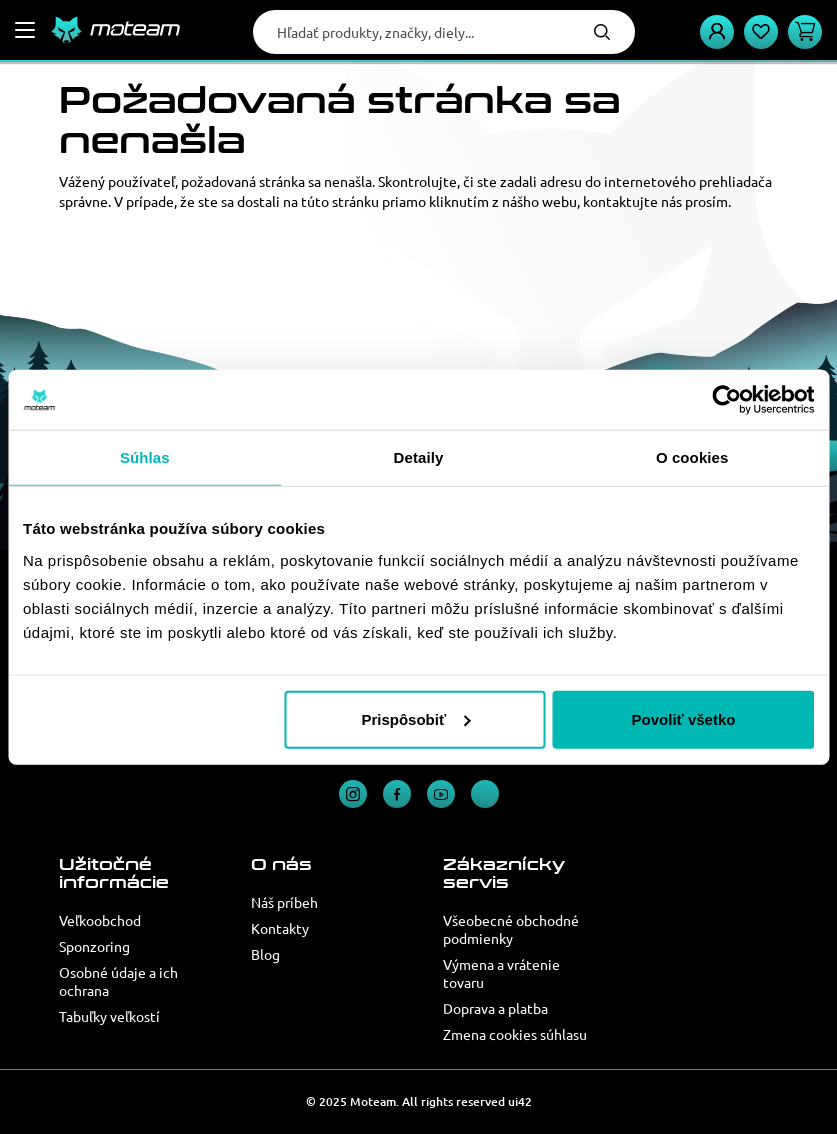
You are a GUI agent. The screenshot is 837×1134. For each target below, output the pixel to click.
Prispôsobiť (415, 718)
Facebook (397, 794)
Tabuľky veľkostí (109, 1016)
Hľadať (602, 32)
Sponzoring (94, 946)
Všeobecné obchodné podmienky (511, 929)
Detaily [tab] (419, 457)
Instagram (353, 794)
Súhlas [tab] (145, 457)
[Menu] (25, 30)
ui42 (520, 1101)
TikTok (485, 794)
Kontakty (280, 928)
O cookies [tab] (692, 457)
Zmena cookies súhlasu (515, 1034)
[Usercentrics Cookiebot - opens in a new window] (726, 400)
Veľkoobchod (100, 920)
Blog (265, 954)
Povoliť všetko (684, 718)
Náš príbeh (284, 902)
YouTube (441, 794)
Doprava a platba (495, 1008)
